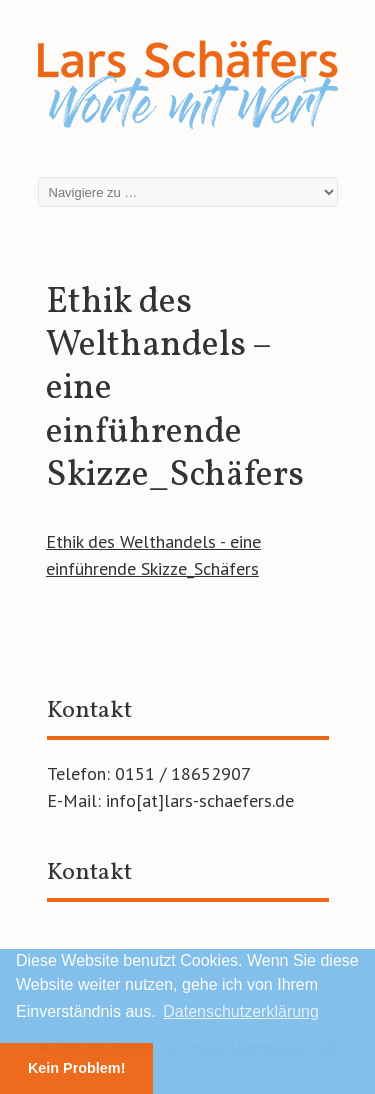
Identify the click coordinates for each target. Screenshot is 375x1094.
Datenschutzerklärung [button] (241, 1011)
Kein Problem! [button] (77, 1068)
